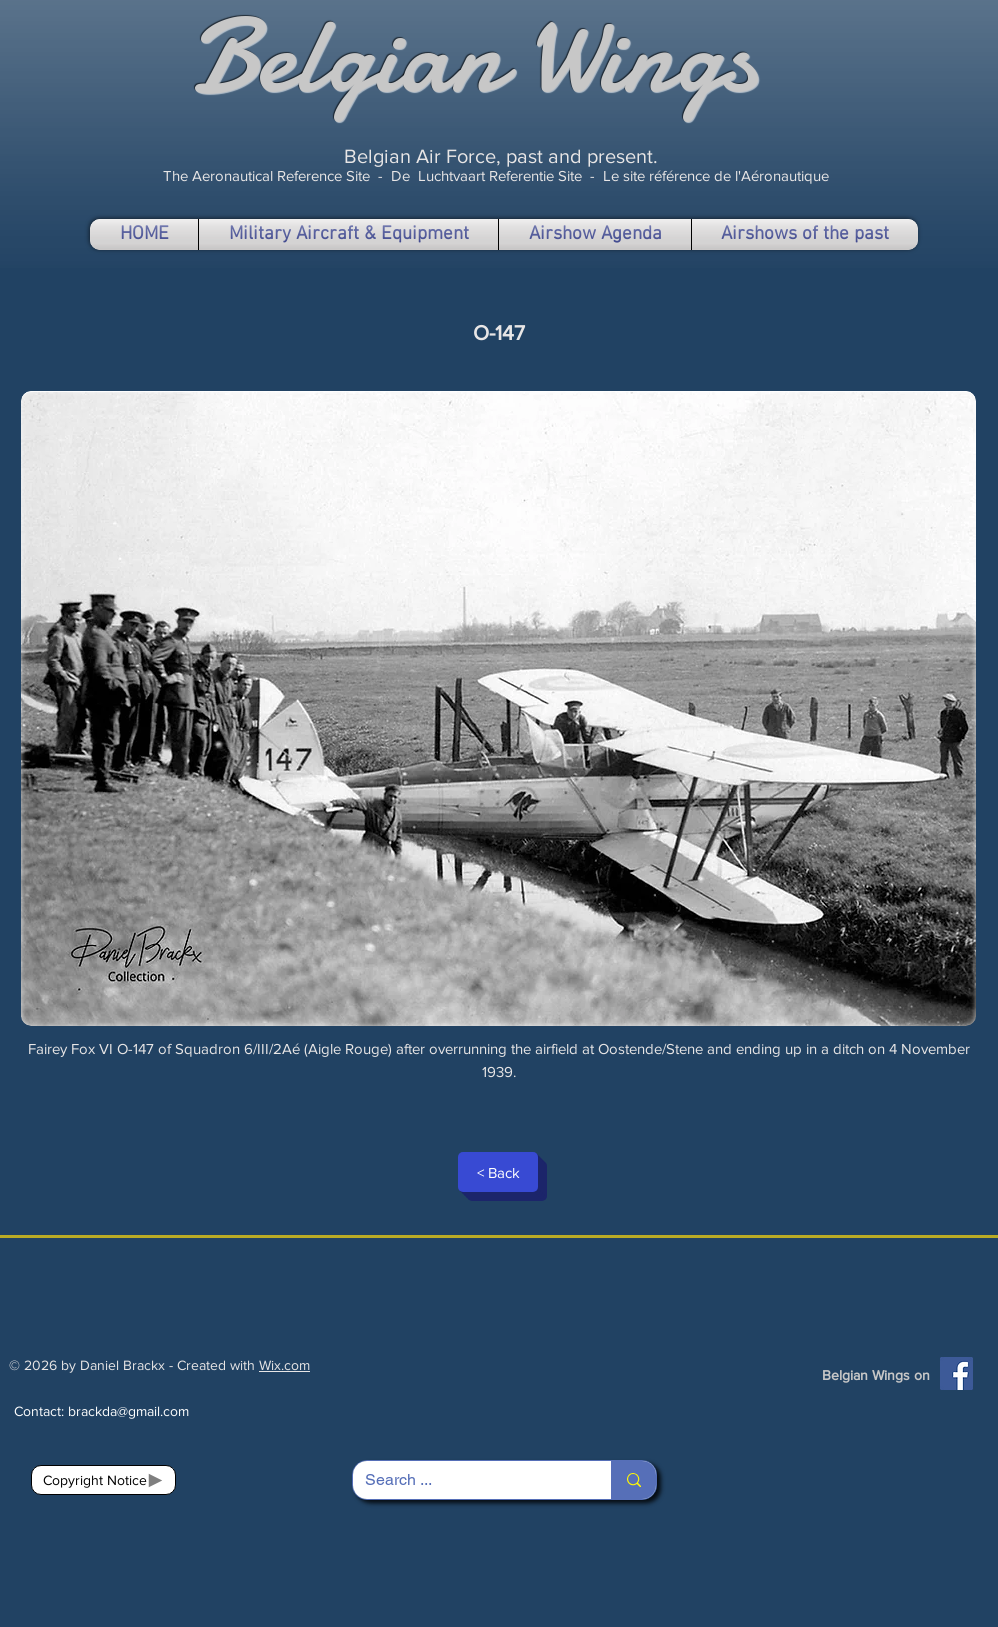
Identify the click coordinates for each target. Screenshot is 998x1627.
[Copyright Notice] (103, 1480)
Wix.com (284, 1365)
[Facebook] (956, 1373)
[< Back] (498, 1172)
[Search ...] (467, 1480)
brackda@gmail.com (128, 1411)
